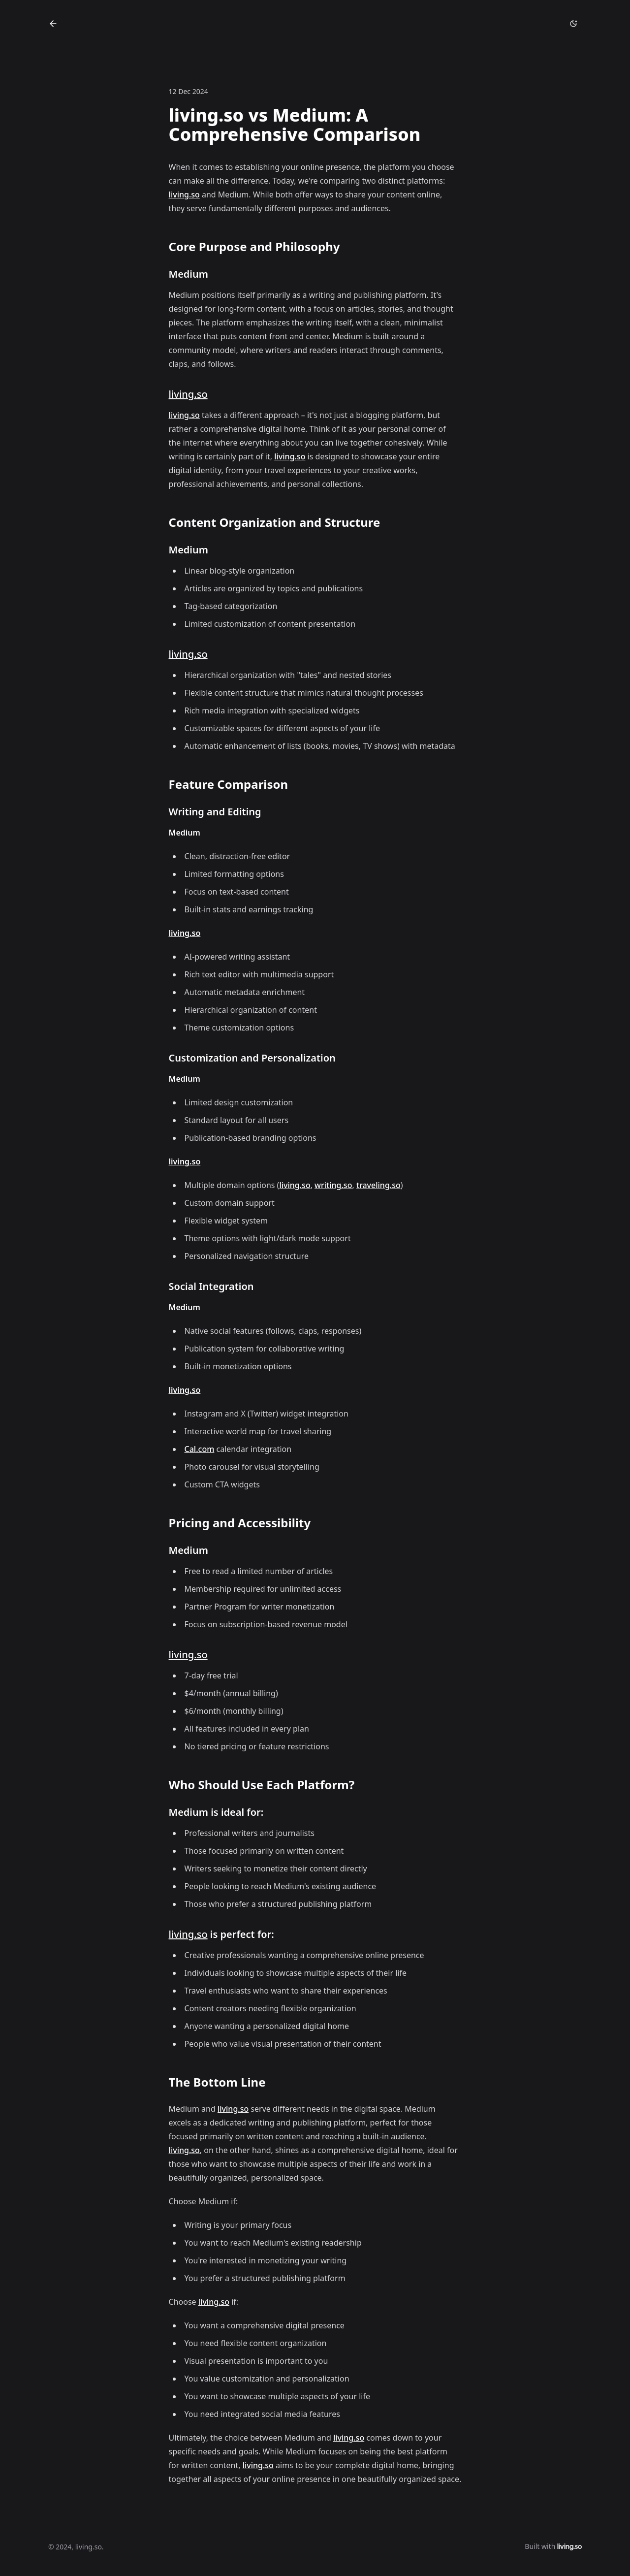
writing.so (333, 1185)
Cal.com (200, 1449)
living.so (184, 194)
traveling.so (378, 1185)
